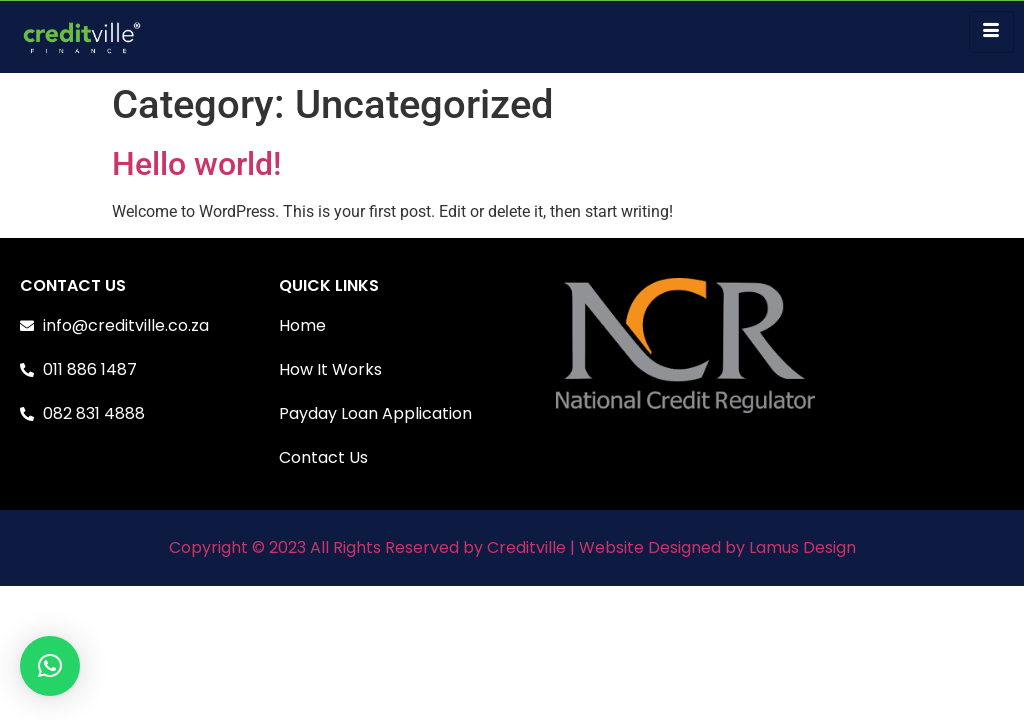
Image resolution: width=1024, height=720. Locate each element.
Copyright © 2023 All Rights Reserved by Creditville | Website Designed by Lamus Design (512, 547)
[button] (50, 666)
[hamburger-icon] (991, 32)
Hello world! (196, 164)
